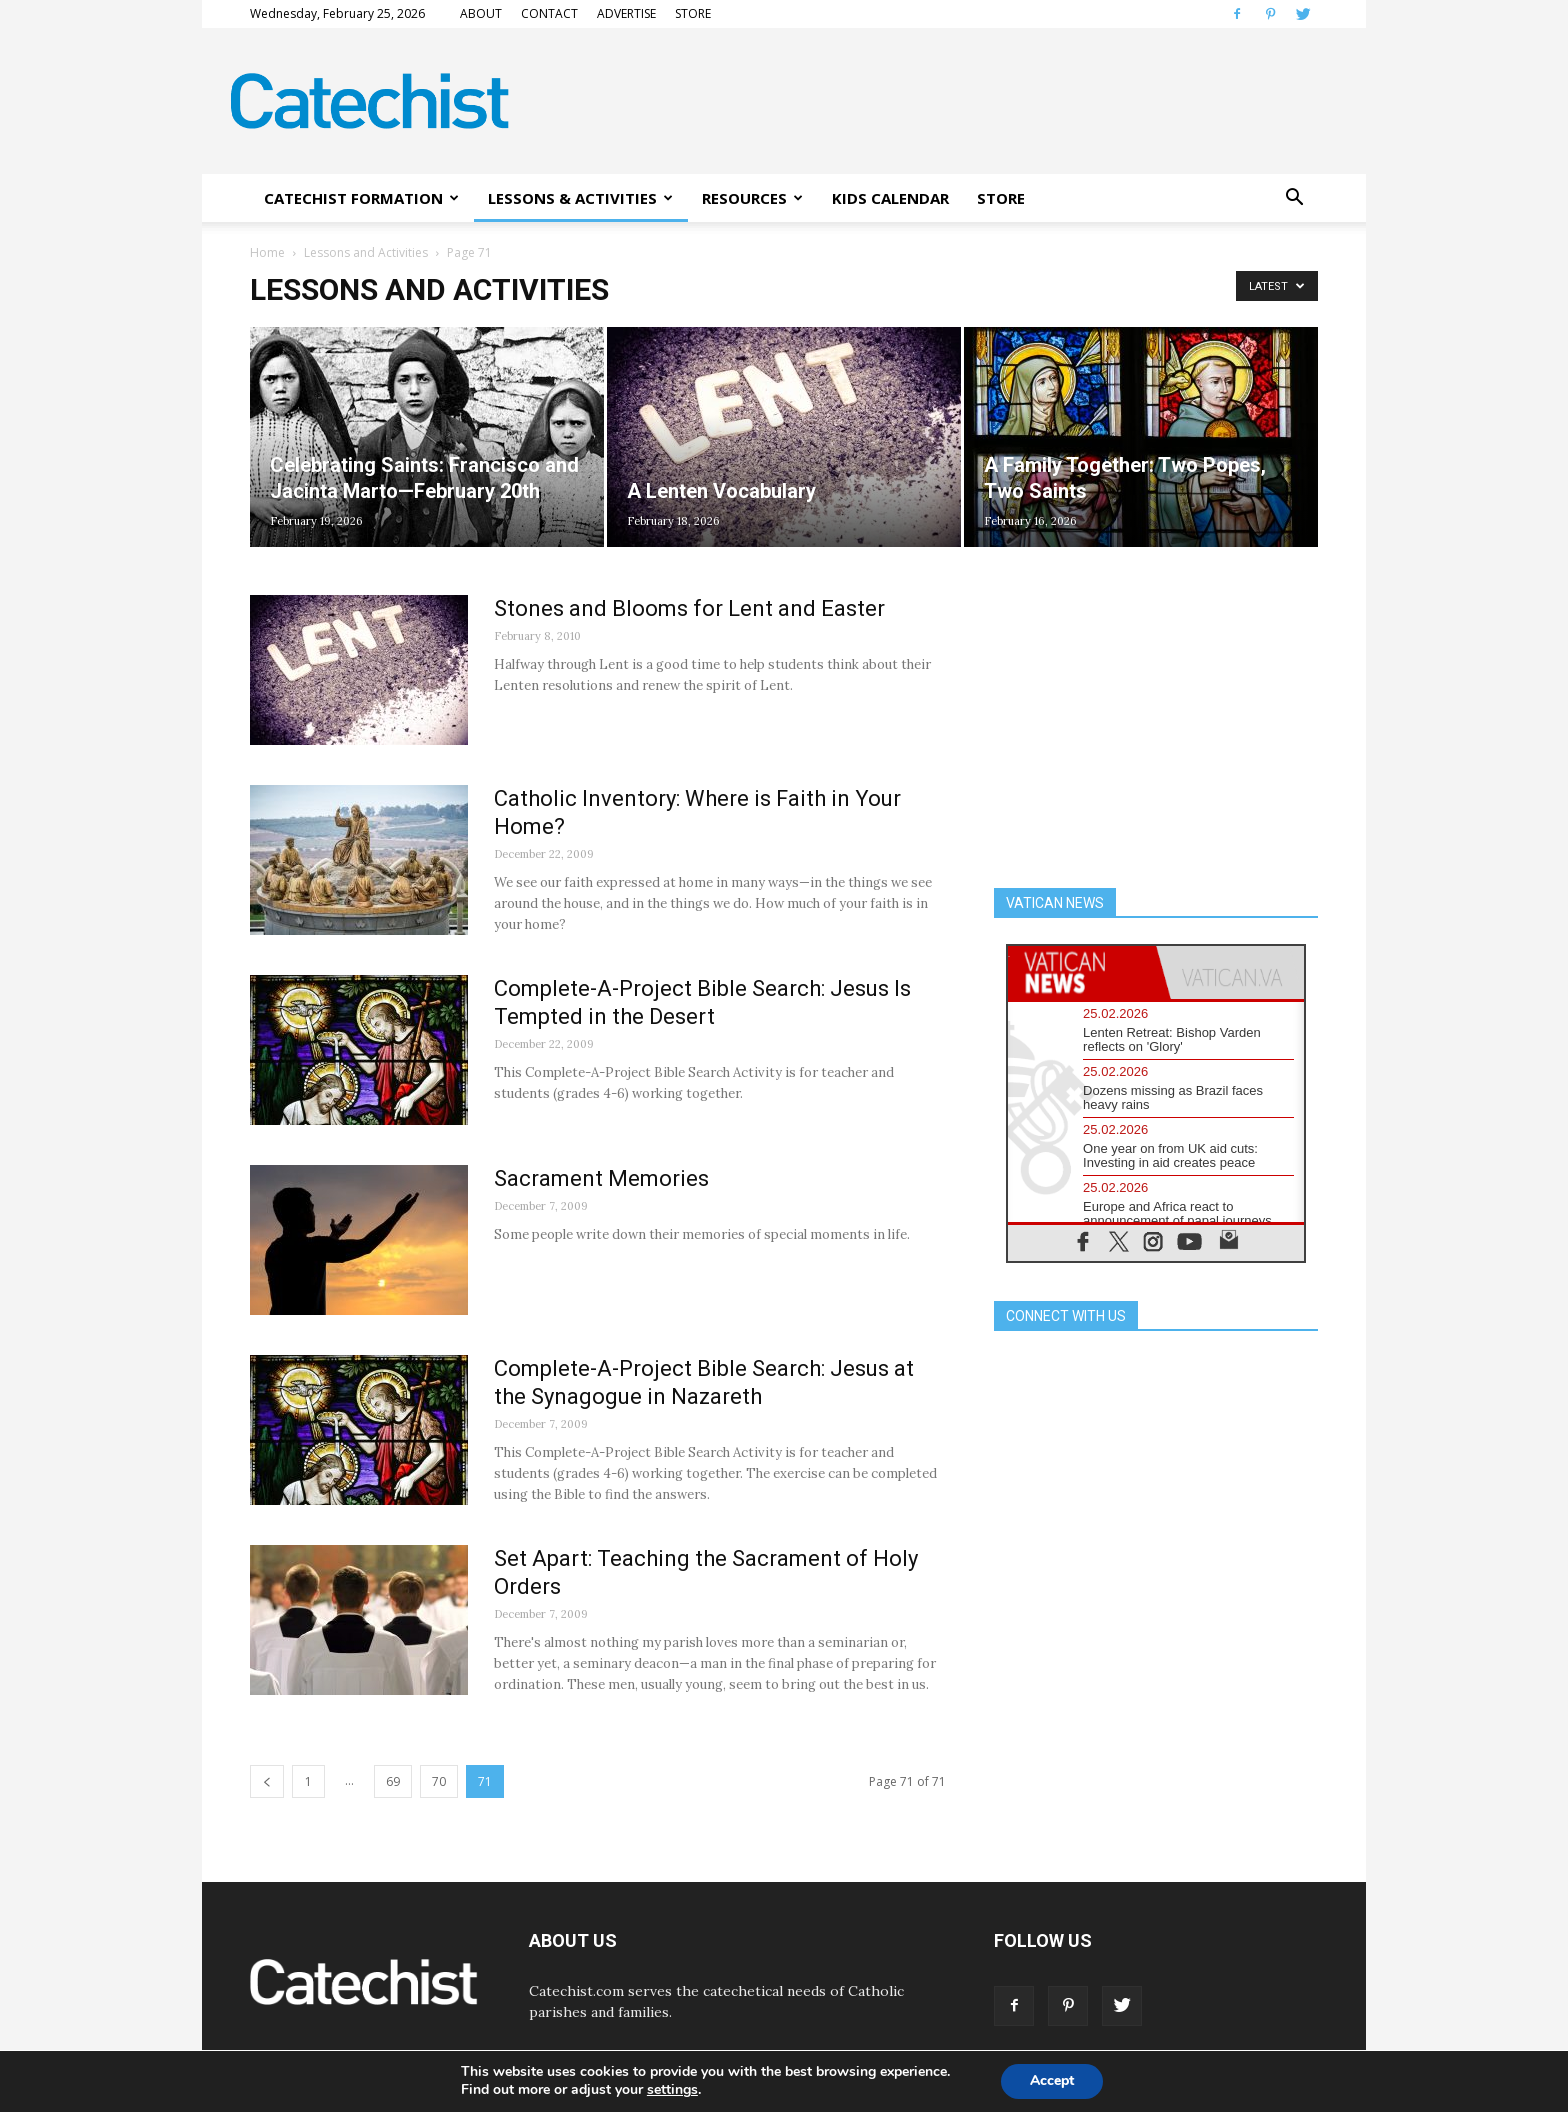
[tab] (1082, 972)
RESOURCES (752, 198)
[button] (1294, 198)
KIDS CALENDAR (890, 198)
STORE (693, 13)
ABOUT (481, 13)
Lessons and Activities (366, 252)
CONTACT (549, 13)
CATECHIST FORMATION (361, 198)
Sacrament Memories (601, 1178)
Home (267, 252)
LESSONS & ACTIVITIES (580, 198)
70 (439, 1781)
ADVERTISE (626, 13)
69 (393, 1781)
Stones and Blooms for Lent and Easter (689, 608)
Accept (1052, 2080)
